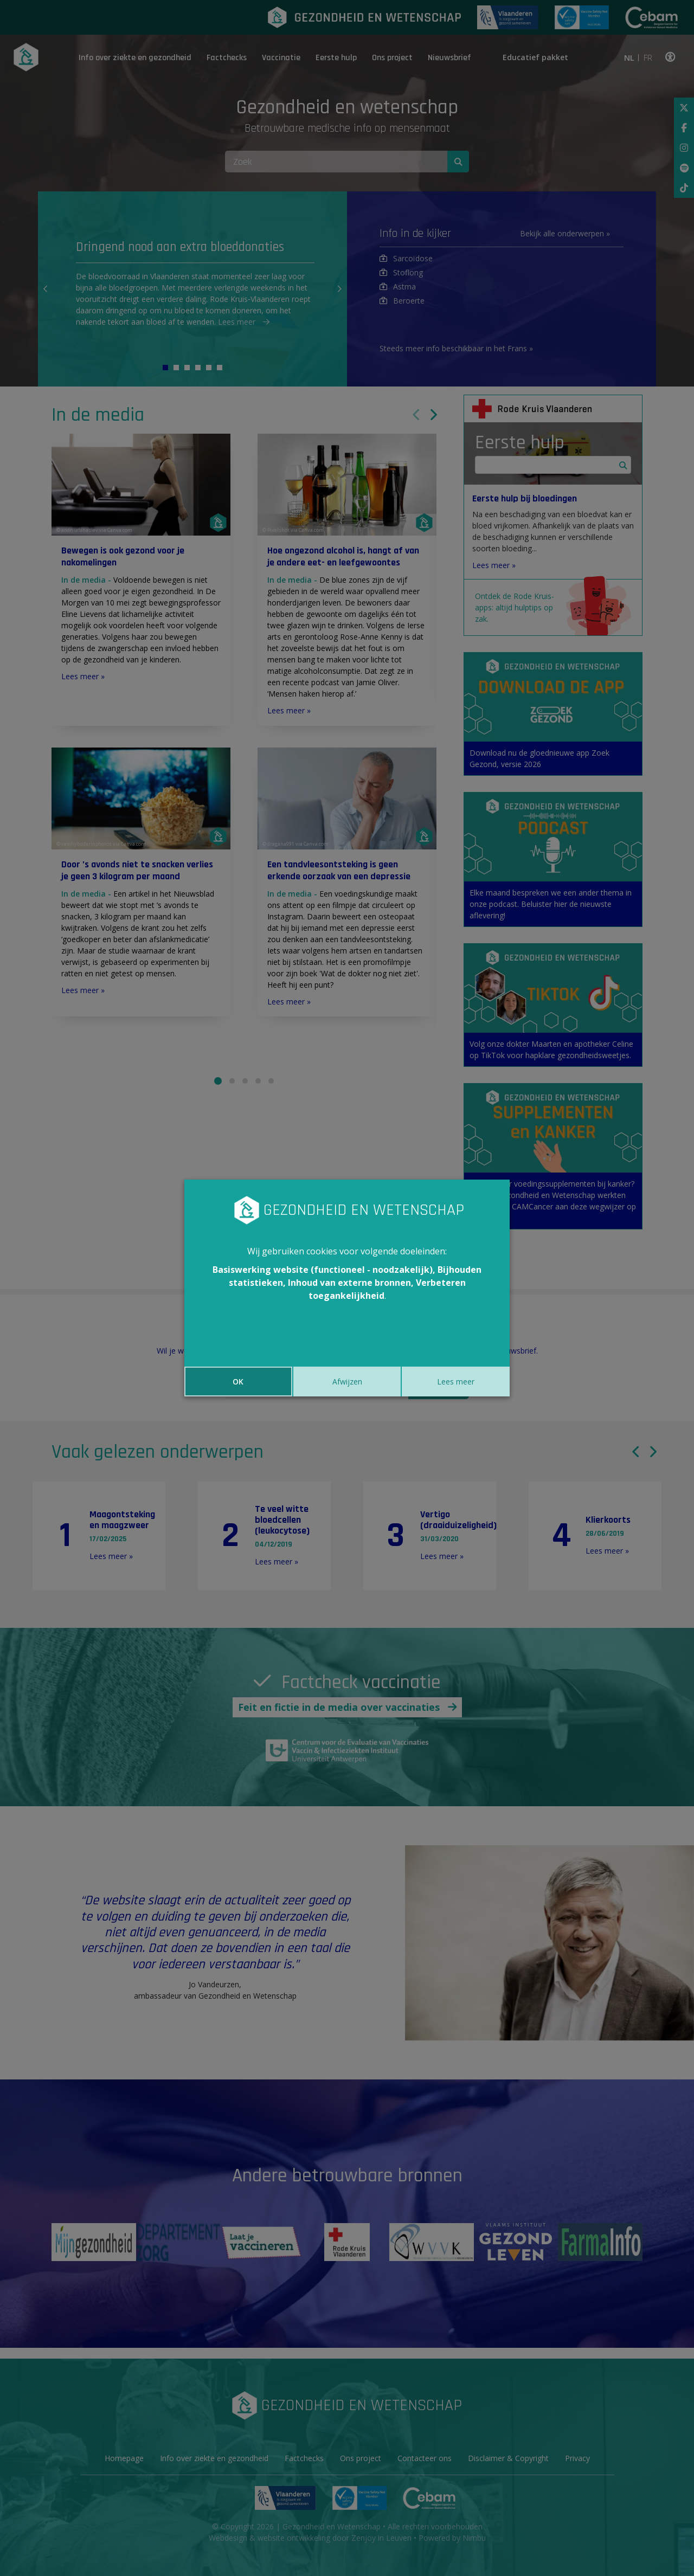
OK (238, 1381)
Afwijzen (347, 1381)
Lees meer (455, 1381)
